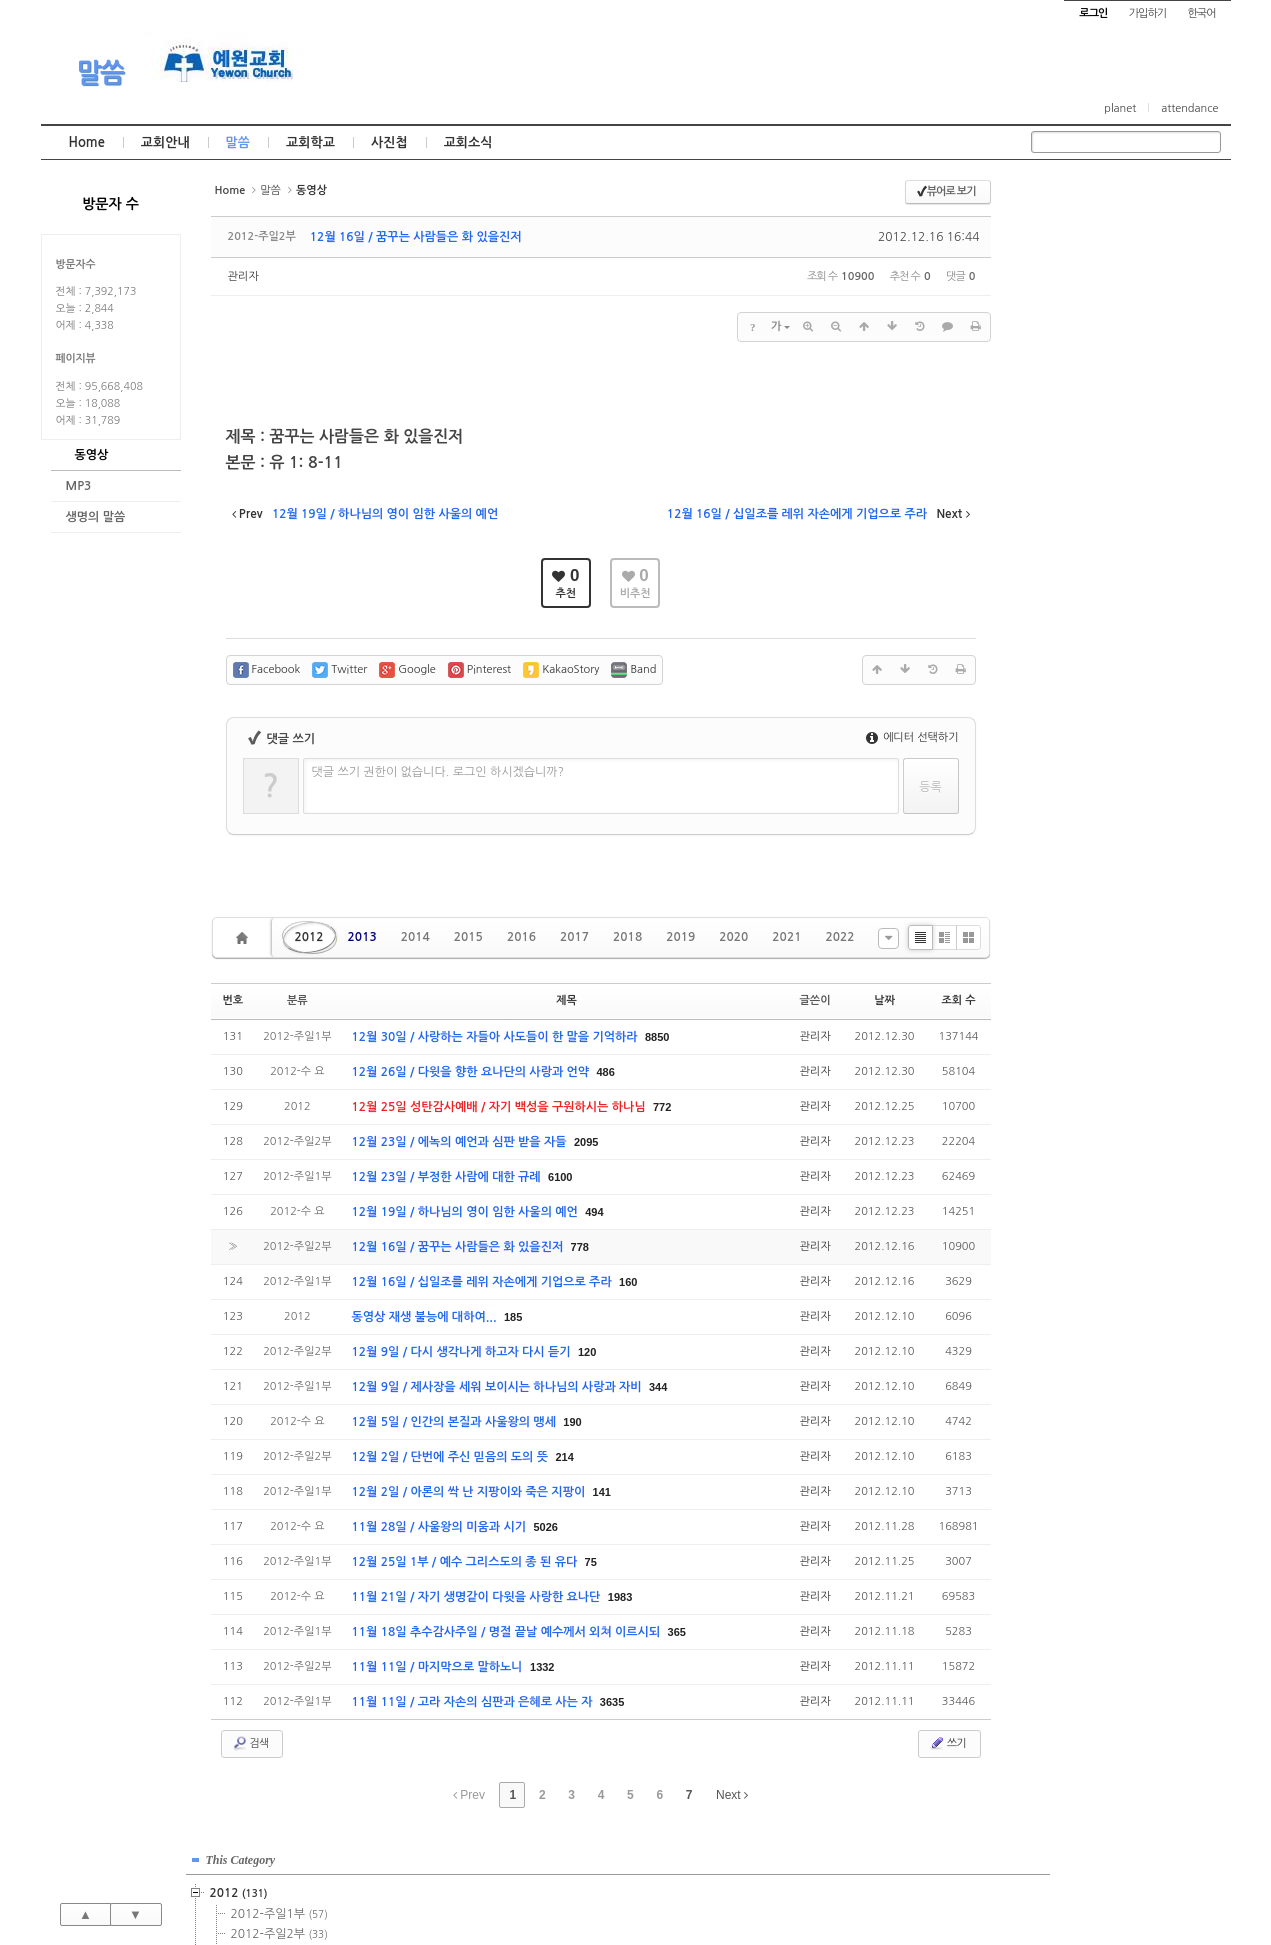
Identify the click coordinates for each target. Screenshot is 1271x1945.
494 (594, 1212)
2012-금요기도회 (1124, 293)
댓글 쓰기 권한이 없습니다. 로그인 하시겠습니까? (438, 772)
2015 (468, 937)
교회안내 (165, 142)
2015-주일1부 (1119, 393)
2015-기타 (1107, 473)
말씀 (100, 73)
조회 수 (958, 1000)
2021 (786, 937)
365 (677, 1632)
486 (606, 1072)
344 (658, 1387)
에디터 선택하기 (912, 737)
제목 (566, 1000)
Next (732, 1795)
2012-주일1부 (1119, 253)
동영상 (92, 455)
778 (580, 1247)
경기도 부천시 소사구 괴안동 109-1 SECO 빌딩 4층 (669, 1887)
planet (1120, 108)
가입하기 (1147, 13)
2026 (1076, 693)
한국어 (1201, 13)
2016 (521, 937)
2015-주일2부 (1119, 413)
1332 (542, 1667)
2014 (415, 937)
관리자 (243, 276)
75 (591, 1562)
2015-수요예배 (1121, 433)
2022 (839, 937)
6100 (560, 1177)
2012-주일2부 (1119, 273)
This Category (1081, 199)
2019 (680, 937)
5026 (545, 1527)
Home (87, 142)
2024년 (1084, 653)
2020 (733, 937)
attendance (1189, 108)
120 (587, 1352)
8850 (657, 1037)
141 (602, 1492)
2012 (309, 937)
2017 (574, 937)
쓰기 (947, 1743)
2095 (586, 1142)
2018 (627, 937)
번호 (233, 1000)
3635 (612, 1702)
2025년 (1084, 673)
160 (628, 1282)
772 (662, 1107)
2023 (1079, 633)
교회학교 (310, 142)
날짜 (884, 1000)
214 (564, 1457)
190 (572, 1422)
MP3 (79, 486)
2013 (362, 937)
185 (513, 1317)
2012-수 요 (1112, 313)
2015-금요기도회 (1124, 453)
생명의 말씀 (96, 517)
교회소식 (468, 142)
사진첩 (389, 142)
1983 (620, 1597)
